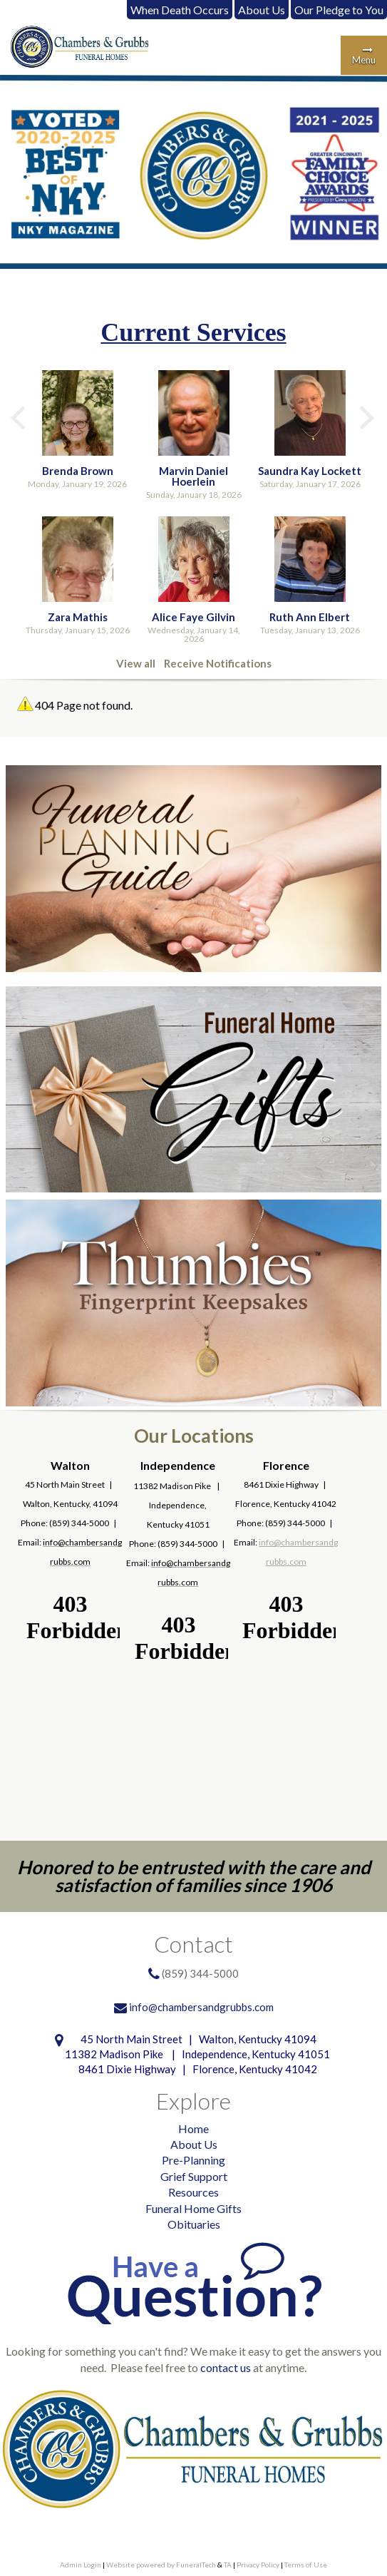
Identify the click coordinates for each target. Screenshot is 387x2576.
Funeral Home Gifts (193, 2208)
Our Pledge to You (338, 9)
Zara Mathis (78, 616)
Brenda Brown (77, 470)
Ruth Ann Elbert (309, 616)
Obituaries (193, 2224)
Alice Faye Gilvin (193, 616)
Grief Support (193, 2176)
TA (228, 2564)
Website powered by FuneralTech (161, 2564)
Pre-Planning (193, 2160)
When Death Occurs (179, 9)
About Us (261, 9)
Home (193, 2128)
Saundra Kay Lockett (309, 470)
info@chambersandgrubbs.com (201, 2006)
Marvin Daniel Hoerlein (193, 476)
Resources (193, 2192)
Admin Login (80, 2564)
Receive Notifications (218, 663)
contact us (225, 2367)
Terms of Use (305, 2564)
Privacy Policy (258, 2564)
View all (135, 663)
